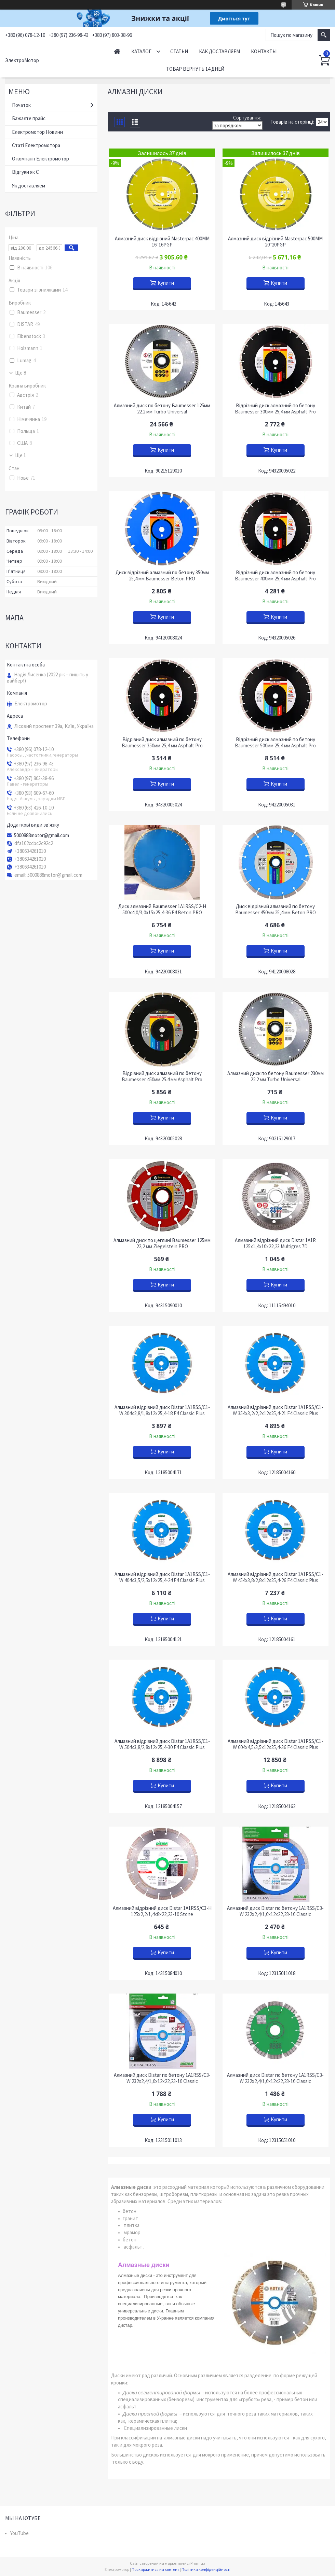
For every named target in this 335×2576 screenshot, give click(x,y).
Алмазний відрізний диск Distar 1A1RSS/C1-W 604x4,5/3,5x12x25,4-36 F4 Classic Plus (275, 1744)
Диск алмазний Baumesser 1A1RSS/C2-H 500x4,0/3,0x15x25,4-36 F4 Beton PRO (162, 909)
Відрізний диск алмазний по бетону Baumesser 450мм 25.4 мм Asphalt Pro (162, 1076)
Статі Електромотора (36, 145)
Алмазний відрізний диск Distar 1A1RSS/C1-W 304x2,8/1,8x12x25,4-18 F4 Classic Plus (162, 1410)
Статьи (179, 51)
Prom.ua (197, 2563)
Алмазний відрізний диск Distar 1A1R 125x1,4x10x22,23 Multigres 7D (275, 1243)
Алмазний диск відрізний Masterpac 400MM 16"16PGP (162, 242)
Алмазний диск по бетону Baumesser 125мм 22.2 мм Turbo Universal (162, 409)
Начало (117, 51)
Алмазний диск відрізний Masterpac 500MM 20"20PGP (275, 242)
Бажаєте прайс (28, 118)
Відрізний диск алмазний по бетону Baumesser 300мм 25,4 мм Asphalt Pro (275, 409)
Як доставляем (28, 185)
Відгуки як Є (25, 172)
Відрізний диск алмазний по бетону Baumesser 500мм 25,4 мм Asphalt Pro (275, 742)
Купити (166, 283)
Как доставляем (219, 51)
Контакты (264, 51)
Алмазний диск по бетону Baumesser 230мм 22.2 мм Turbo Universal (275, 1076)
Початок (21, 105)
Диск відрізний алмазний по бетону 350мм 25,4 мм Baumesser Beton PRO (162, 575)
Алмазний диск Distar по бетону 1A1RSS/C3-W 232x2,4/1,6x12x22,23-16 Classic (275, 1911)
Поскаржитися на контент (155, 2569)
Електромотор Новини (37, 132)
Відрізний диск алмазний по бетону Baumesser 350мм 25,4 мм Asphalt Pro (162, 742)
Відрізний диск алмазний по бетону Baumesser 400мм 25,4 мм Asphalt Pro (275, 575)
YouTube (19, 2533)
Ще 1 (20, 455)
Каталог (141, 51)
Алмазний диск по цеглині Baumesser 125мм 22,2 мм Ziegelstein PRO (162, 1243)
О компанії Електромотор (40, 158)
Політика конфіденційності (206, 2569)
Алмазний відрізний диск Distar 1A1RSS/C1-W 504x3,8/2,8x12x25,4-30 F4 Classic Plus (162, 1744)
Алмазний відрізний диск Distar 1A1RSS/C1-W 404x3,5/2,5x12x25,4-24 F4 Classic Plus (162, 1577)
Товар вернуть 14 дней (195, 69)
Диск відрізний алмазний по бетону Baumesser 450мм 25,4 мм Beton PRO (275, 909)
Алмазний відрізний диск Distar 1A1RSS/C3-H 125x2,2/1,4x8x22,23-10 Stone (162, 1911)
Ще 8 (20, 373)
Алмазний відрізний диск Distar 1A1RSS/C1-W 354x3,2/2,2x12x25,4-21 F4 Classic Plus (275, 1410)
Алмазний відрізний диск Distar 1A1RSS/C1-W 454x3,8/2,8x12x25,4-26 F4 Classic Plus (275, 1577)
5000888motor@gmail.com (41, 835)
